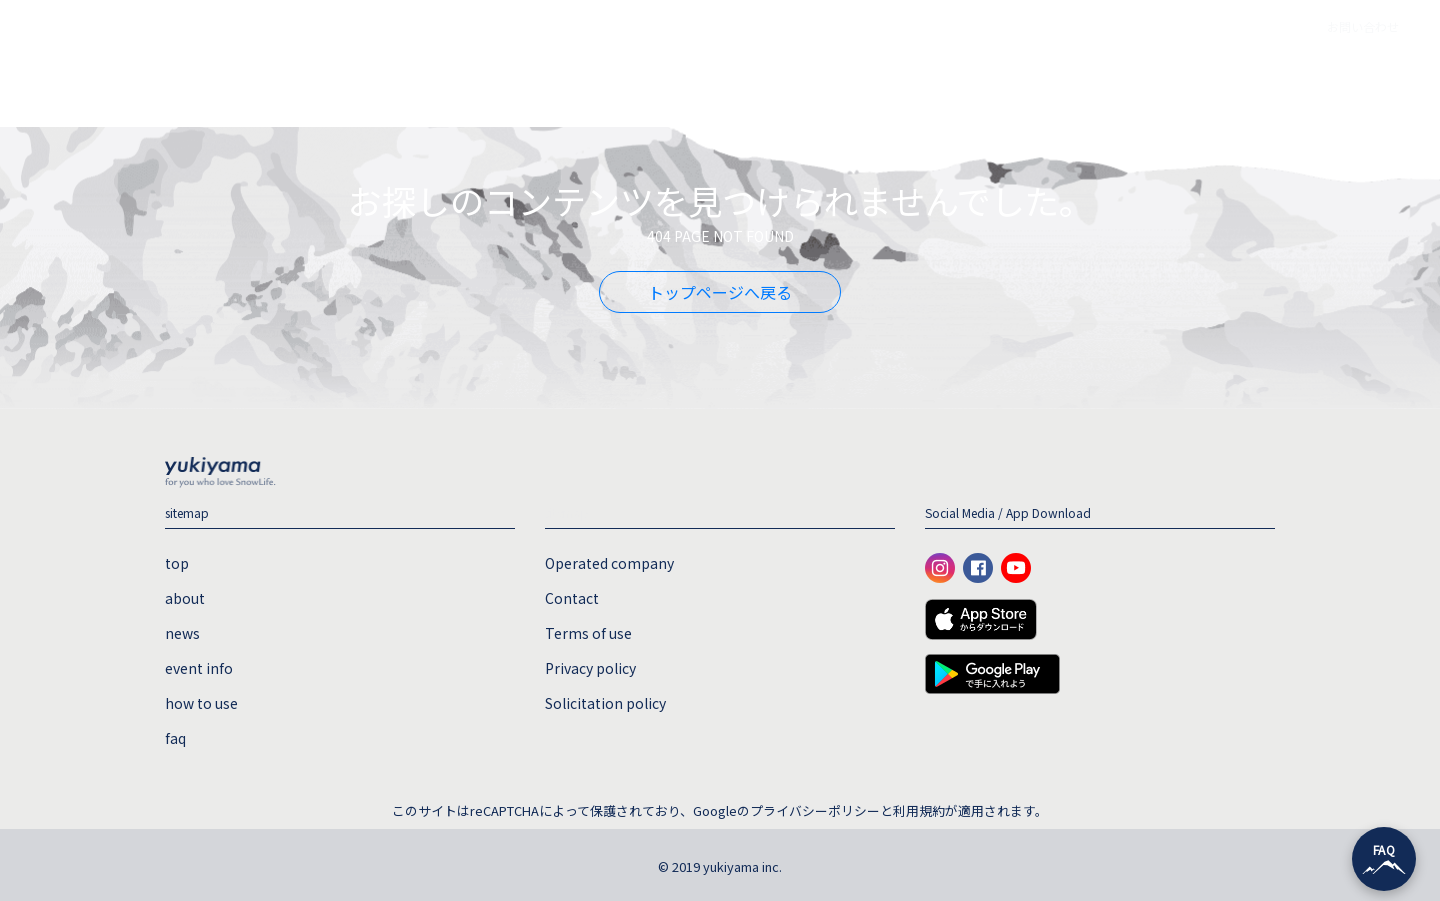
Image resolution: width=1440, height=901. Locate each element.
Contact (572, 598)
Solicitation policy (605, 703)
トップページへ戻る (720, 292)
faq (962, 75)
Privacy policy (590, 668)
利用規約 (919, 810)
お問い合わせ (1363, 26)
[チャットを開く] (1384, 859)
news (642, 75)
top (481, 75)
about (559, 75)
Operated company (609, 563)
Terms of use (588, 633)
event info (740, 75)
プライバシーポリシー (815, 810)
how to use (863, 75)
